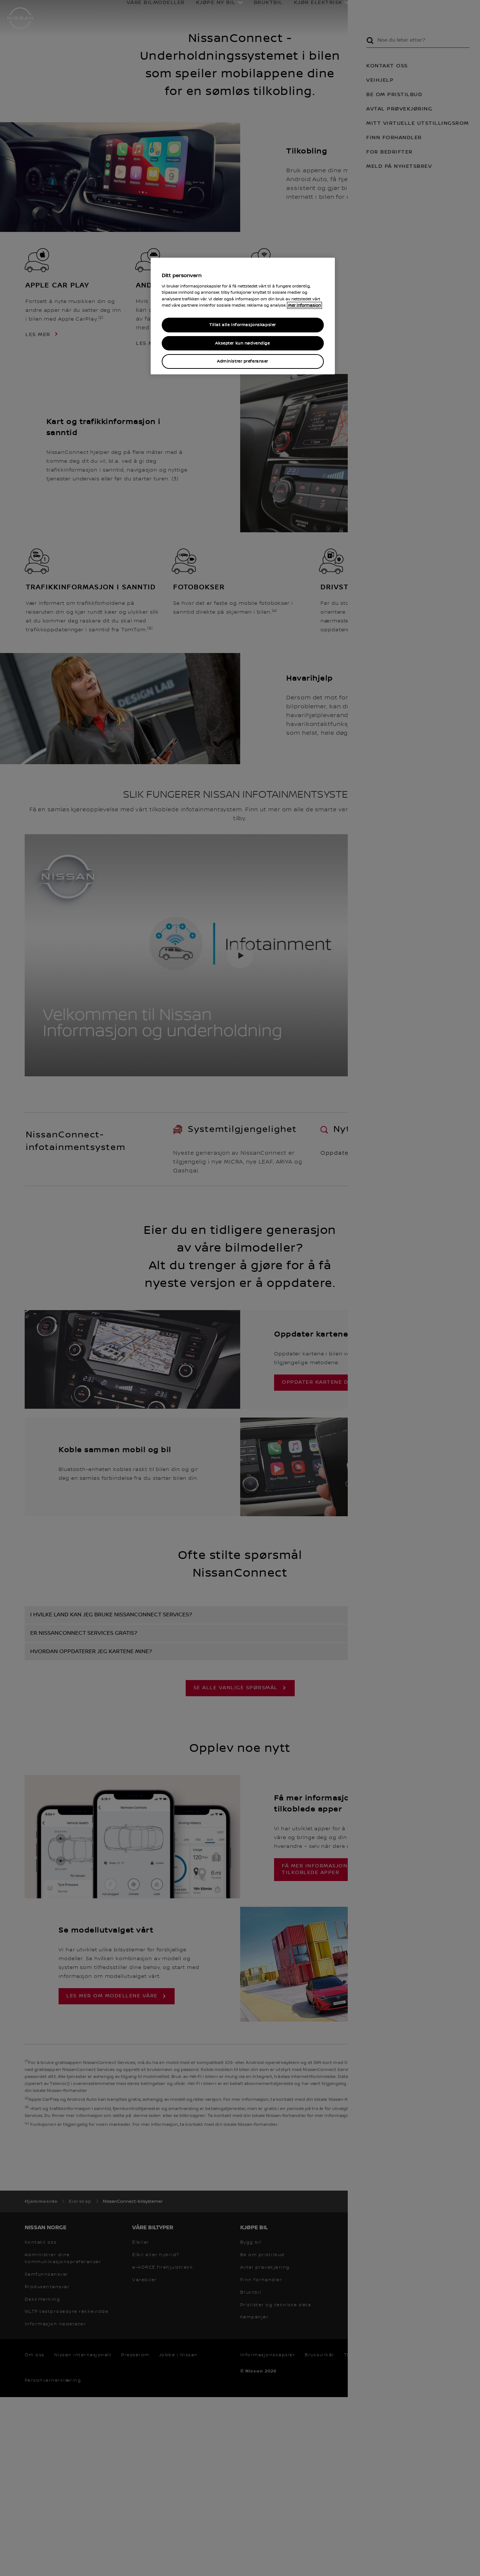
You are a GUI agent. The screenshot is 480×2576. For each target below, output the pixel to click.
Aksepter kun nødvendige (242, 343)
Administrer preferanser (242, 361)
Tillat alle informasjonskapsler (242, 324)
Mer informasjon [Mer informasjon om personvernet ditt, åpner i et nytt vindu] (304, 305)
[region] (243, 316)
